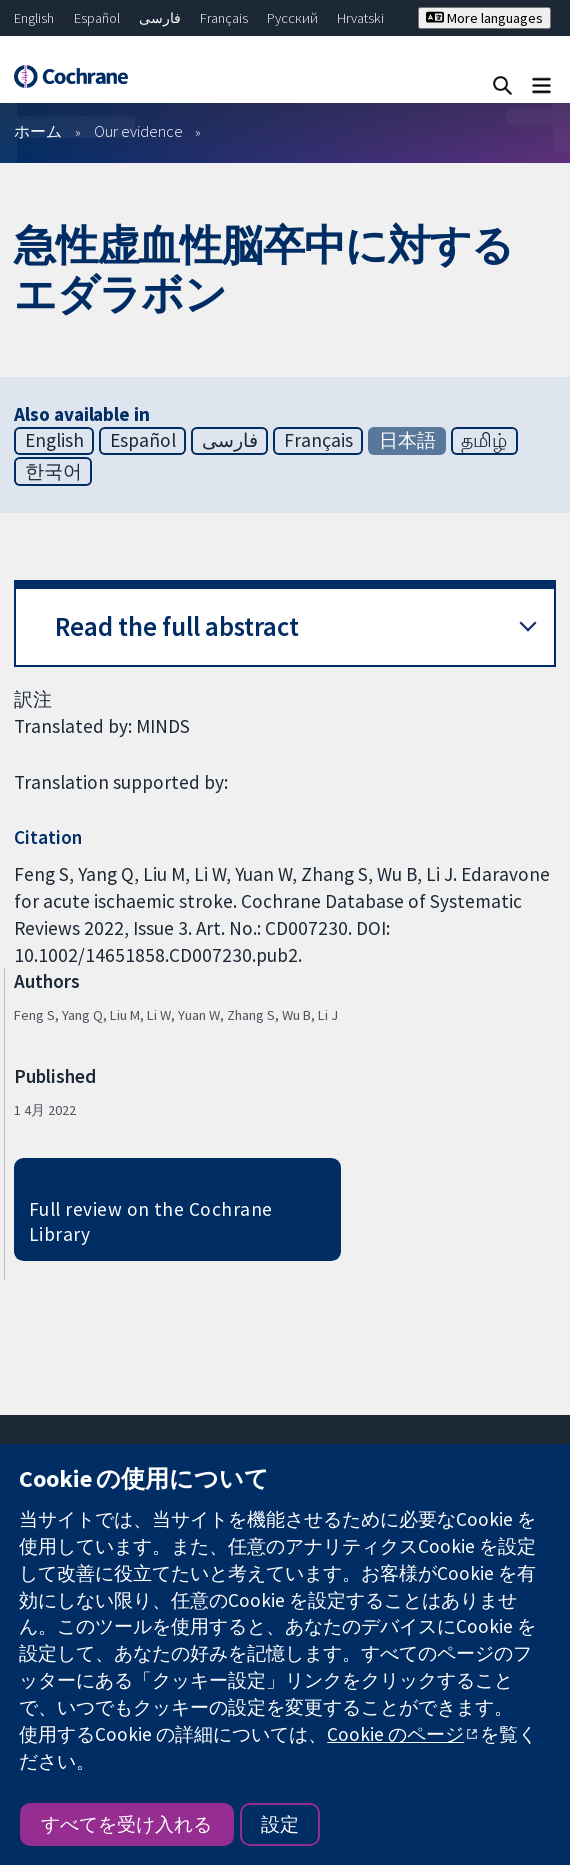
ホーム (38, 131)
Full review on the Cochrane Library (151, 1221)
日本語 (407, 440)
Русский (292, 18)
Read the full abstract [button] (177, 626)
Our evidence (138, 131)
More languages (484, 18)
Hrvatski (360, 18)
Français (224, 18)
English (34, 18)
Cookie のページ (395, 1734)
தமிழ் (484, 440)
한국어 (53, 471)
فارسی (160, 18)
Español (97, 18)
